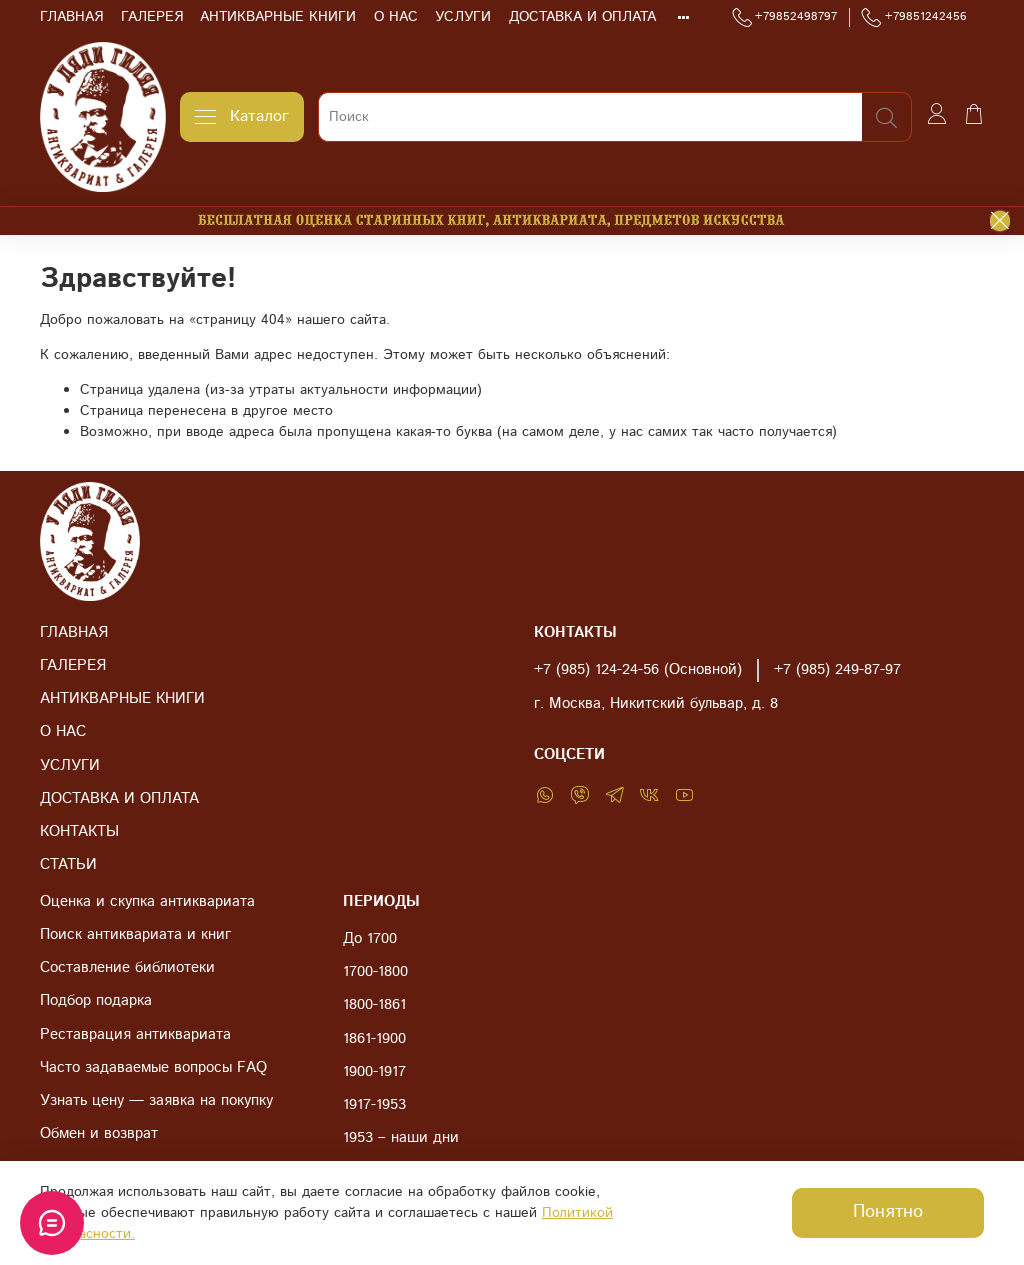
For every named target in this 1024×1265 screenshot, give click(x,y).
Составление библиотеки (127, 968)
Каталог (242, 116)
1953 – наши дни (401, 1138)
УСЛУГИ (463, 17)
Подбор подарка (96, 1001)
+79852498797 (785, 17)
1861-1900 (374, 1039)
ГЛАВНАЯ (71, 17)
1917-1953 (374, 1105)
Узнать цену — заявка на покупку (156, 1101)
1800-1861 (374, 1005)
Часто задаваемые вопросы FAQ (153, 1068)
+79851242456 (914, 17)
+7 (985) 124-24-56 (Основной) (638, 670)
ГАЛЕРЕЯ (152, 17)
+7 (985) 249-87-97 (837, 670)
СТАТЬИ (68, 865)
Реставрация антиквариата (135, 1035)
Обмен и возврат (99, 1134)
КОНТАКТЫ (79, 832)
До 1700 (370, 939)
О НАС (396, 17)
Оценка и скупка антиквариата (147, 902)
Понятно (888, 1212)
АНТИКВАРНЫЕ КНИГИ (278, 17)
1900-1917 (374, 1072)
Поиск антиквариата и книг (135, 935)
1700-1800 (375, 972)
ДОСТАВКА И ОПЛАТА (582, 17)
